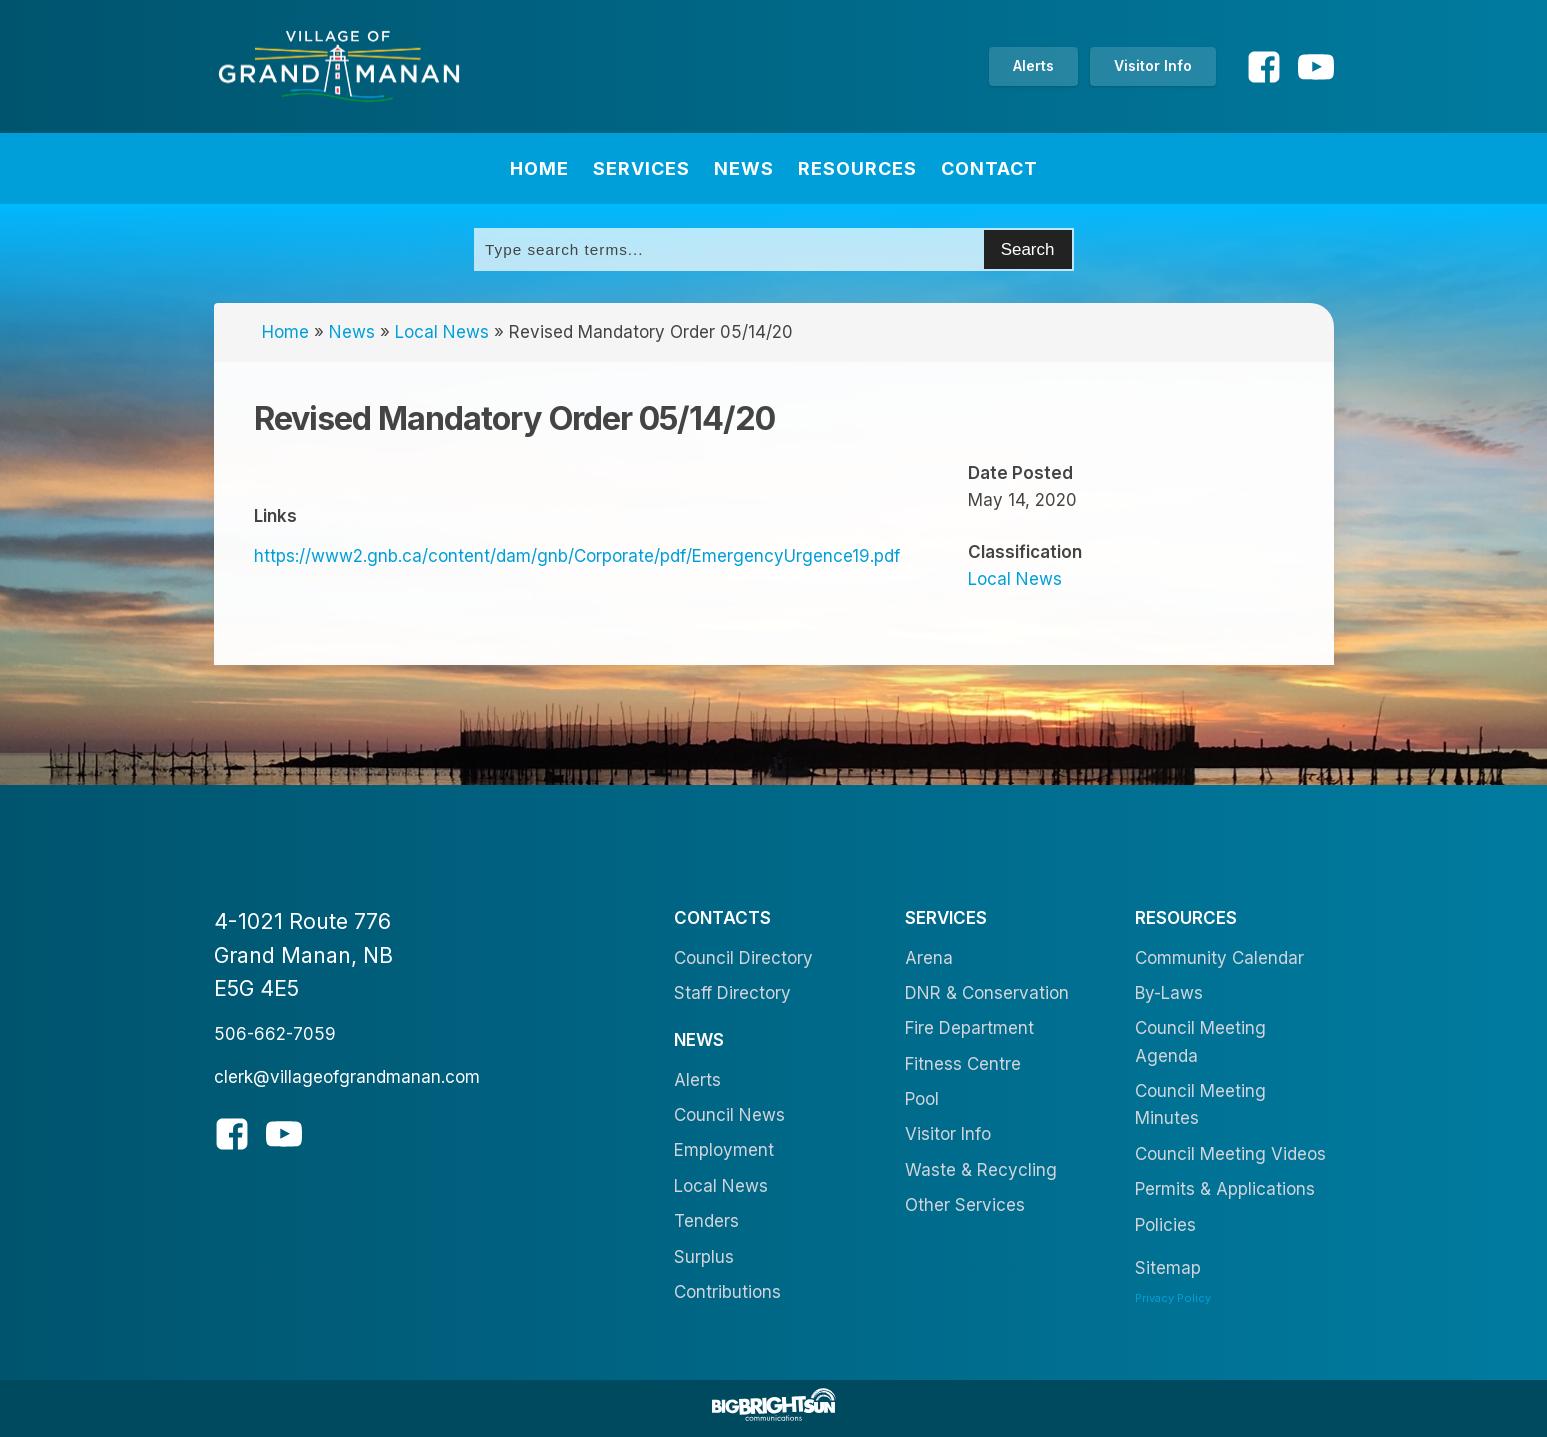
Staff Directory (732, 993)
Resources (857, 168)
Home (539, 168)
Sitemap (1168, 1268)
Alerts (1033, 65)
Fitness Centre (963, 1064)
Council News (729, 1115)
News (744, 168)
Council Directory (743, 958)
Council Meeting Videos (1230, 1154)
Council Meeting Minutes (1200, 1104)
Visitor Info (1153, 65)
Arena (929, 958)
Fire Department (969, 1028)
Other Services (965, 1205)
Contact (989, 168)
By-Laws (1169, 993)
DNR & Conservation (987, 993)
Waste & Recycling (981, 1170)
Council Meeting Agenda (1200, 1041)
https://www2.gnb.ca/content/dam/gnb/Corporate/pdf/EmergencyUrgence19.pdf (577, 556)
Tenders (706, 1221)
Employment (724, 1150)
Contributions (727, 1292)
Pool (922, 1099)
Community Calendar (1219, 958)
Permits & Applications (1225, 1189)
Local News (442, 332)
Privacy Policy (1173, 1298)
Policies (1165, 1225)
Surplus (704, 1257)
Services (641, 168)
